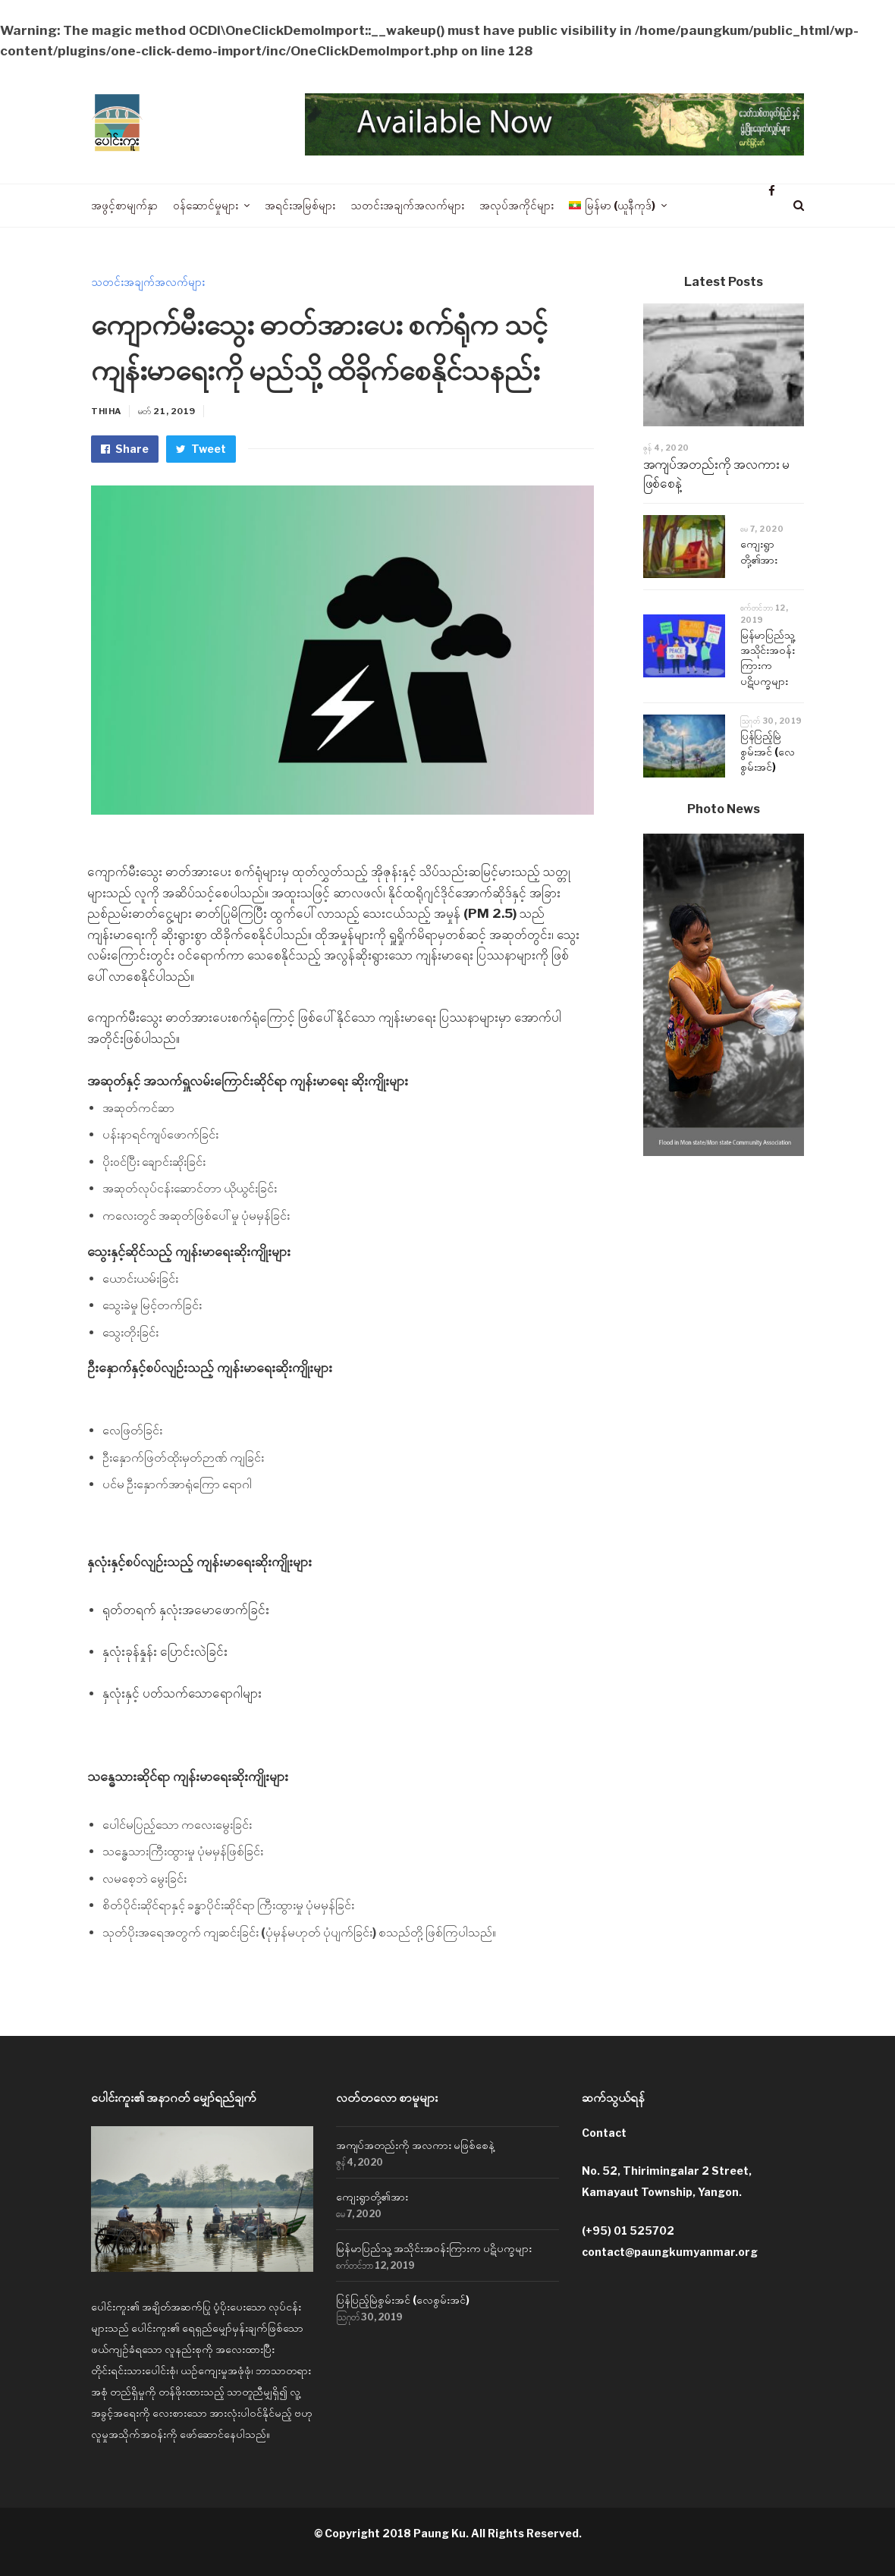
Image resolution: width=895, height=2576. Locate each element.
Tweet (201, 448)
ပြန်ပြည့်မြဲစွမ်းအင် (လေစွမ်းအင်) (767, 751)
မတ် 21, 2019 (167, 411)
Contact (604, 2132)
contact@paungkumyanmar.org (670, 2251)
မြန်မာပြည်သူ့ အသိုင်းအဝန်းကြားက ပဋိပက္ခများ (434, 2247)
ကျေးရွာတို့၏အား (372, 2196)
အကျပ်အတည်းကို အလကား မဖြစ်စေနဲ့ (415, 2144)
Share (125, 448)
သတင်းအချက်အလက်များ (148, 282)
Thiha (106, 411)
